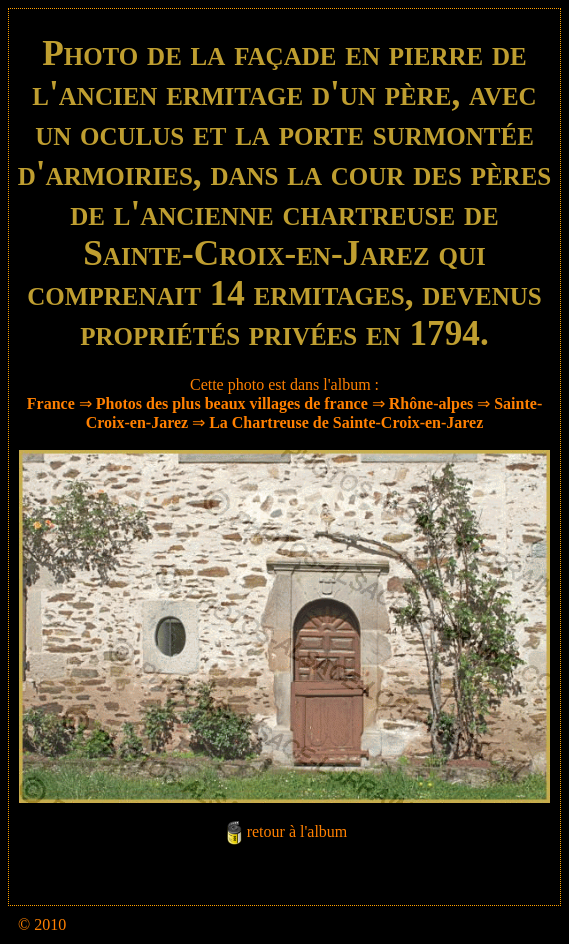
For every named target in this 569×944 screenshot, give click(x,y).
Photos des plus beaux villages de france (232, 403)
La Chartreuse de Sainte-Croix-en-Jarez (346, 422)
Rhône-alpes (431, 403)
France (51, 403)
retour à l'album (297, 832)
